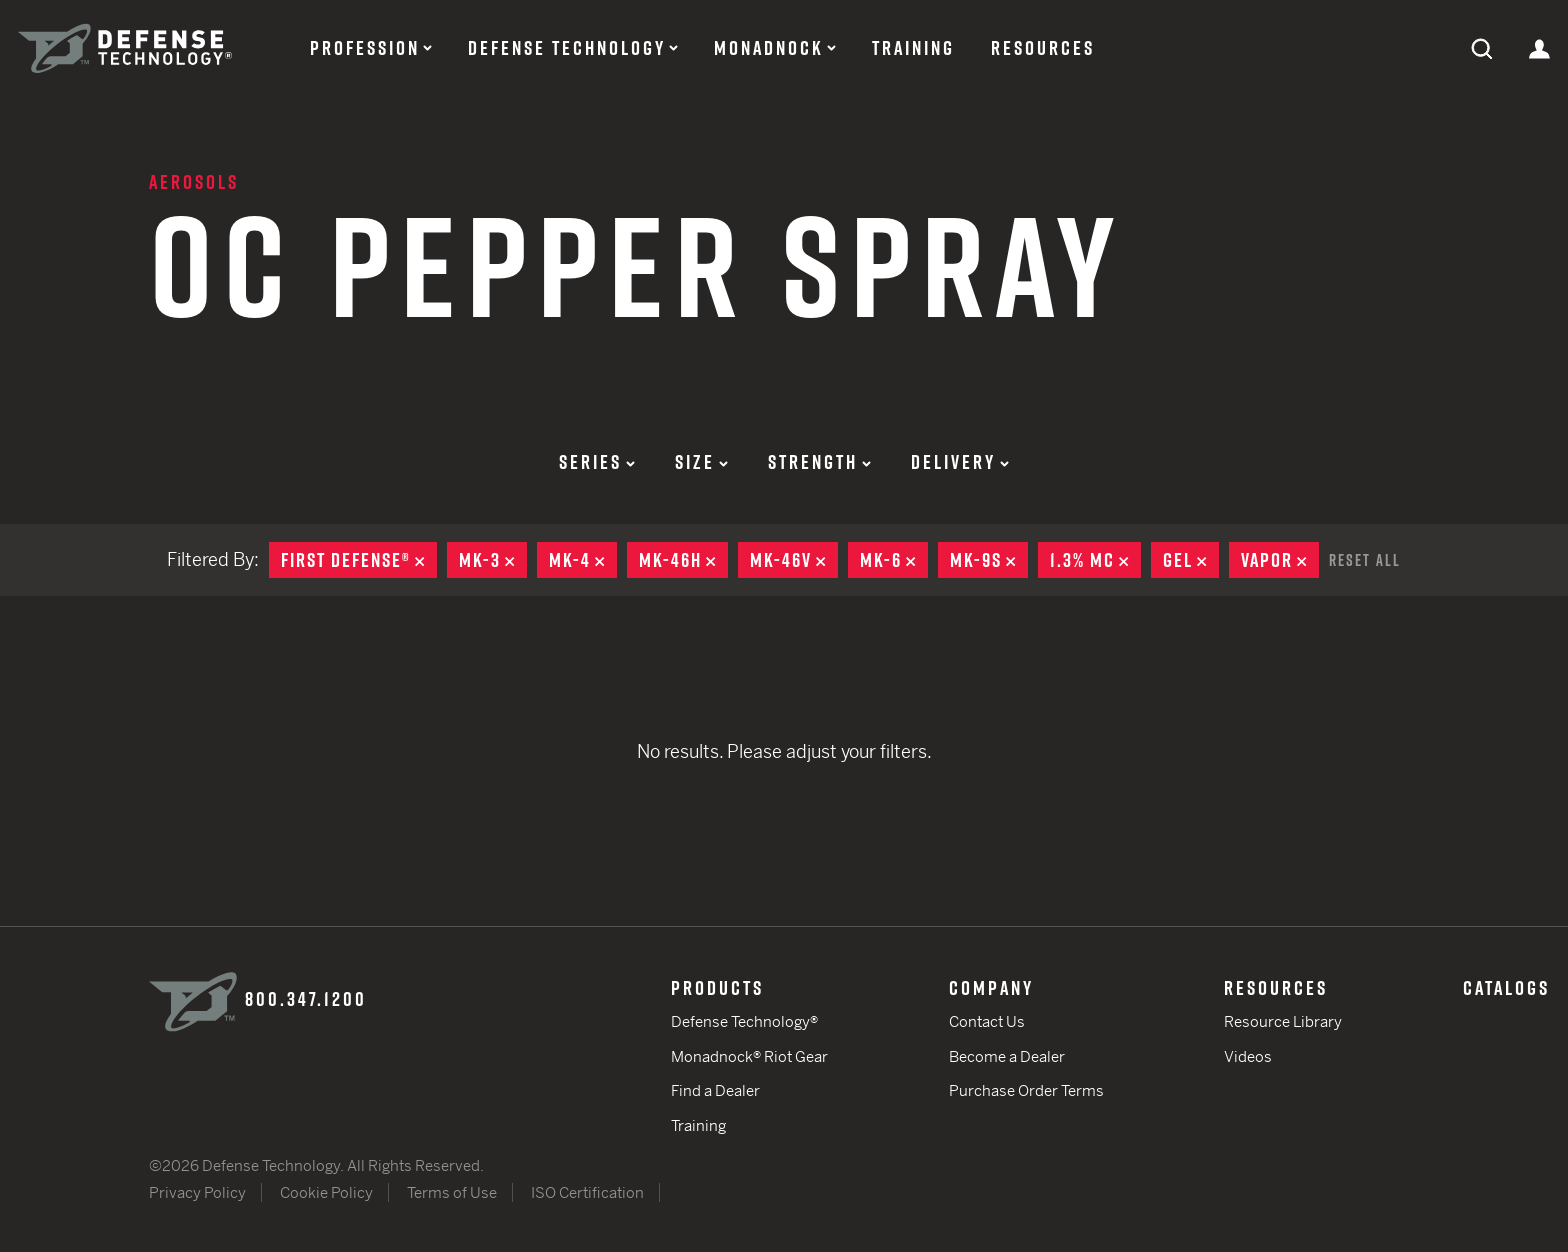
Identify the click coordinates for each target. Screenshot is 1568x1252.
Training (913, 48)
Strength (819, 462)
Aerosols (194, 182)
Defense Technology (567, 48)
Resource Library (1283, 1021)
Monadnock (769, 48)
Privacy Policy (197, 1192)
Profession (365, 48)
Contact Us (987, 1021)
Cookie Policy (326, 1192)
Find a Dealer (715, 1090)
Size (701, 462)
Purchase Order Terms (1026, 1090)
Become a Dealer (1007, 1056)
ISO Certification (587, 1192)
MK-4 (583, 560)
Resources (1043, 48)
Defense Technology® (744, 1021)
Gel (1191, 560)
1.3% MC (1095, 560)
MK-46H (683, 560)
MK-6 (894, 560)
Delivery (960, 462)
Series (597, 462)
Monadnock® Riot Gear (749, 1056)
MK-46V (794, 560)
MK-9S (989, 560)
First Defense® (359, 560)
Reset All (1365, 560)
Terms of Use (452, 1192)
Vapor (1280, 560)
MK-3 (493, 560)
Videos (1248, 1056)
